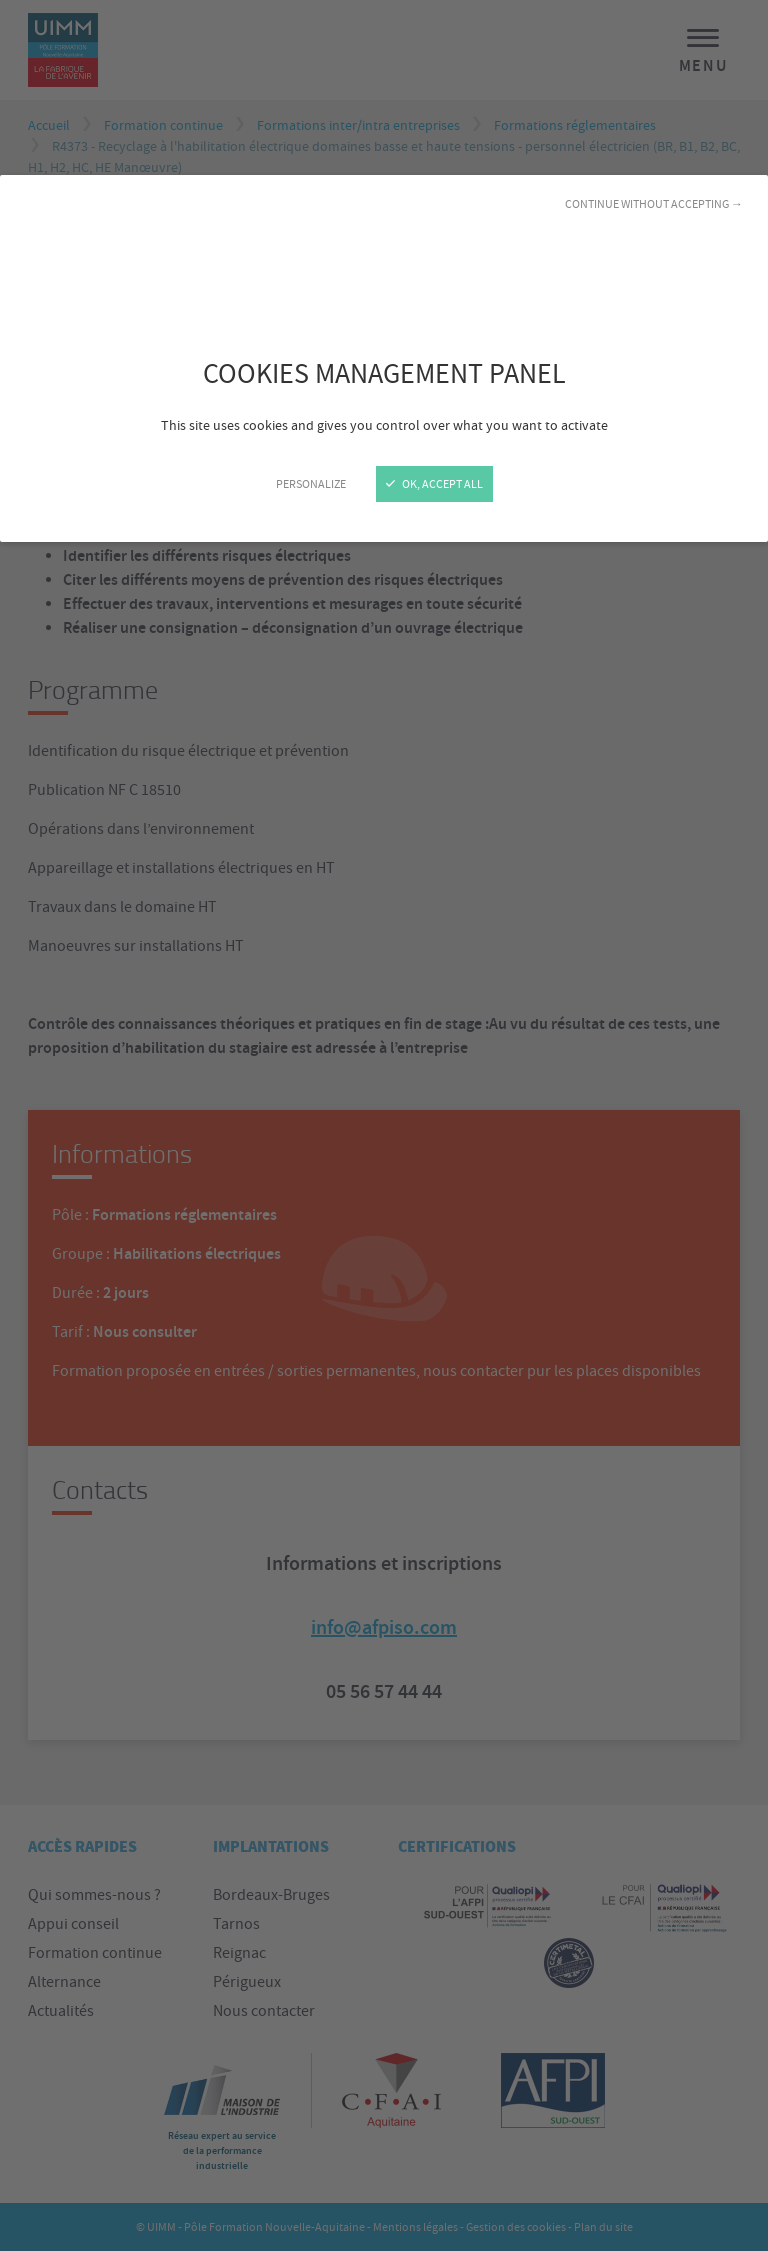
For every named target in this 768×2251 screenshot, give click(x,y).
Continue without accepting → (654, 204)
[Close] (384, 1125)
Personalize (311, 484)
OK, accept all (434, 484)
